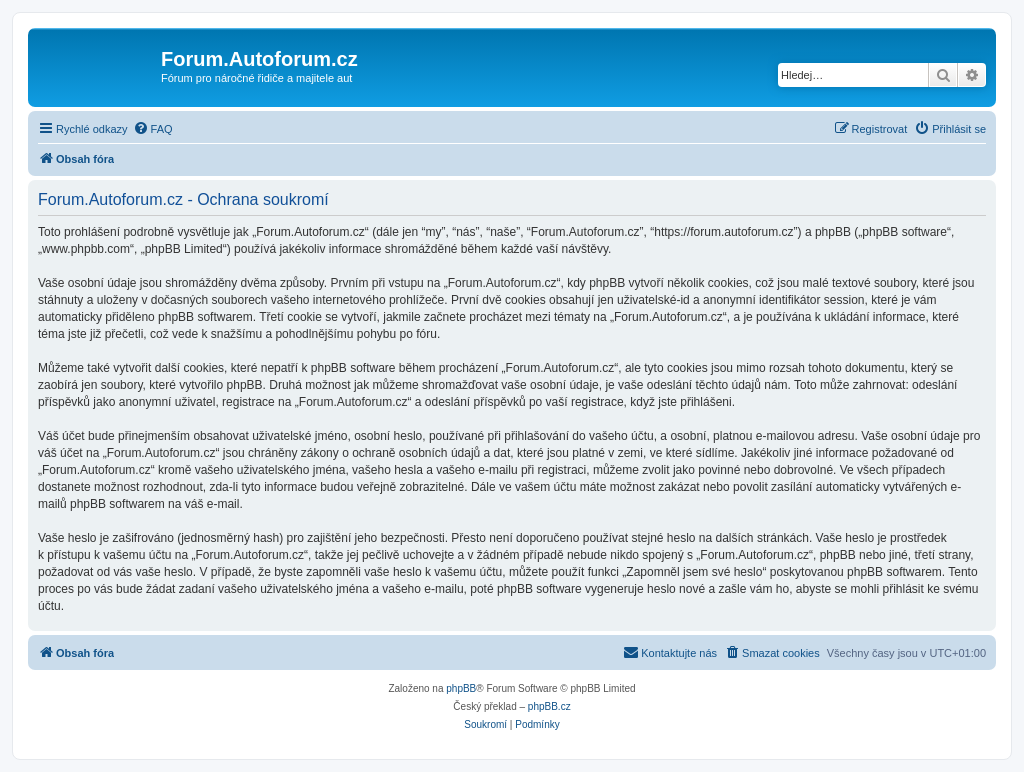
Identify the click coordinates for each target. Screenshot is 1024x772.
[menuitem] (153, 129)
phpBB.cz (549, 706)
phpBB (461, 688)
